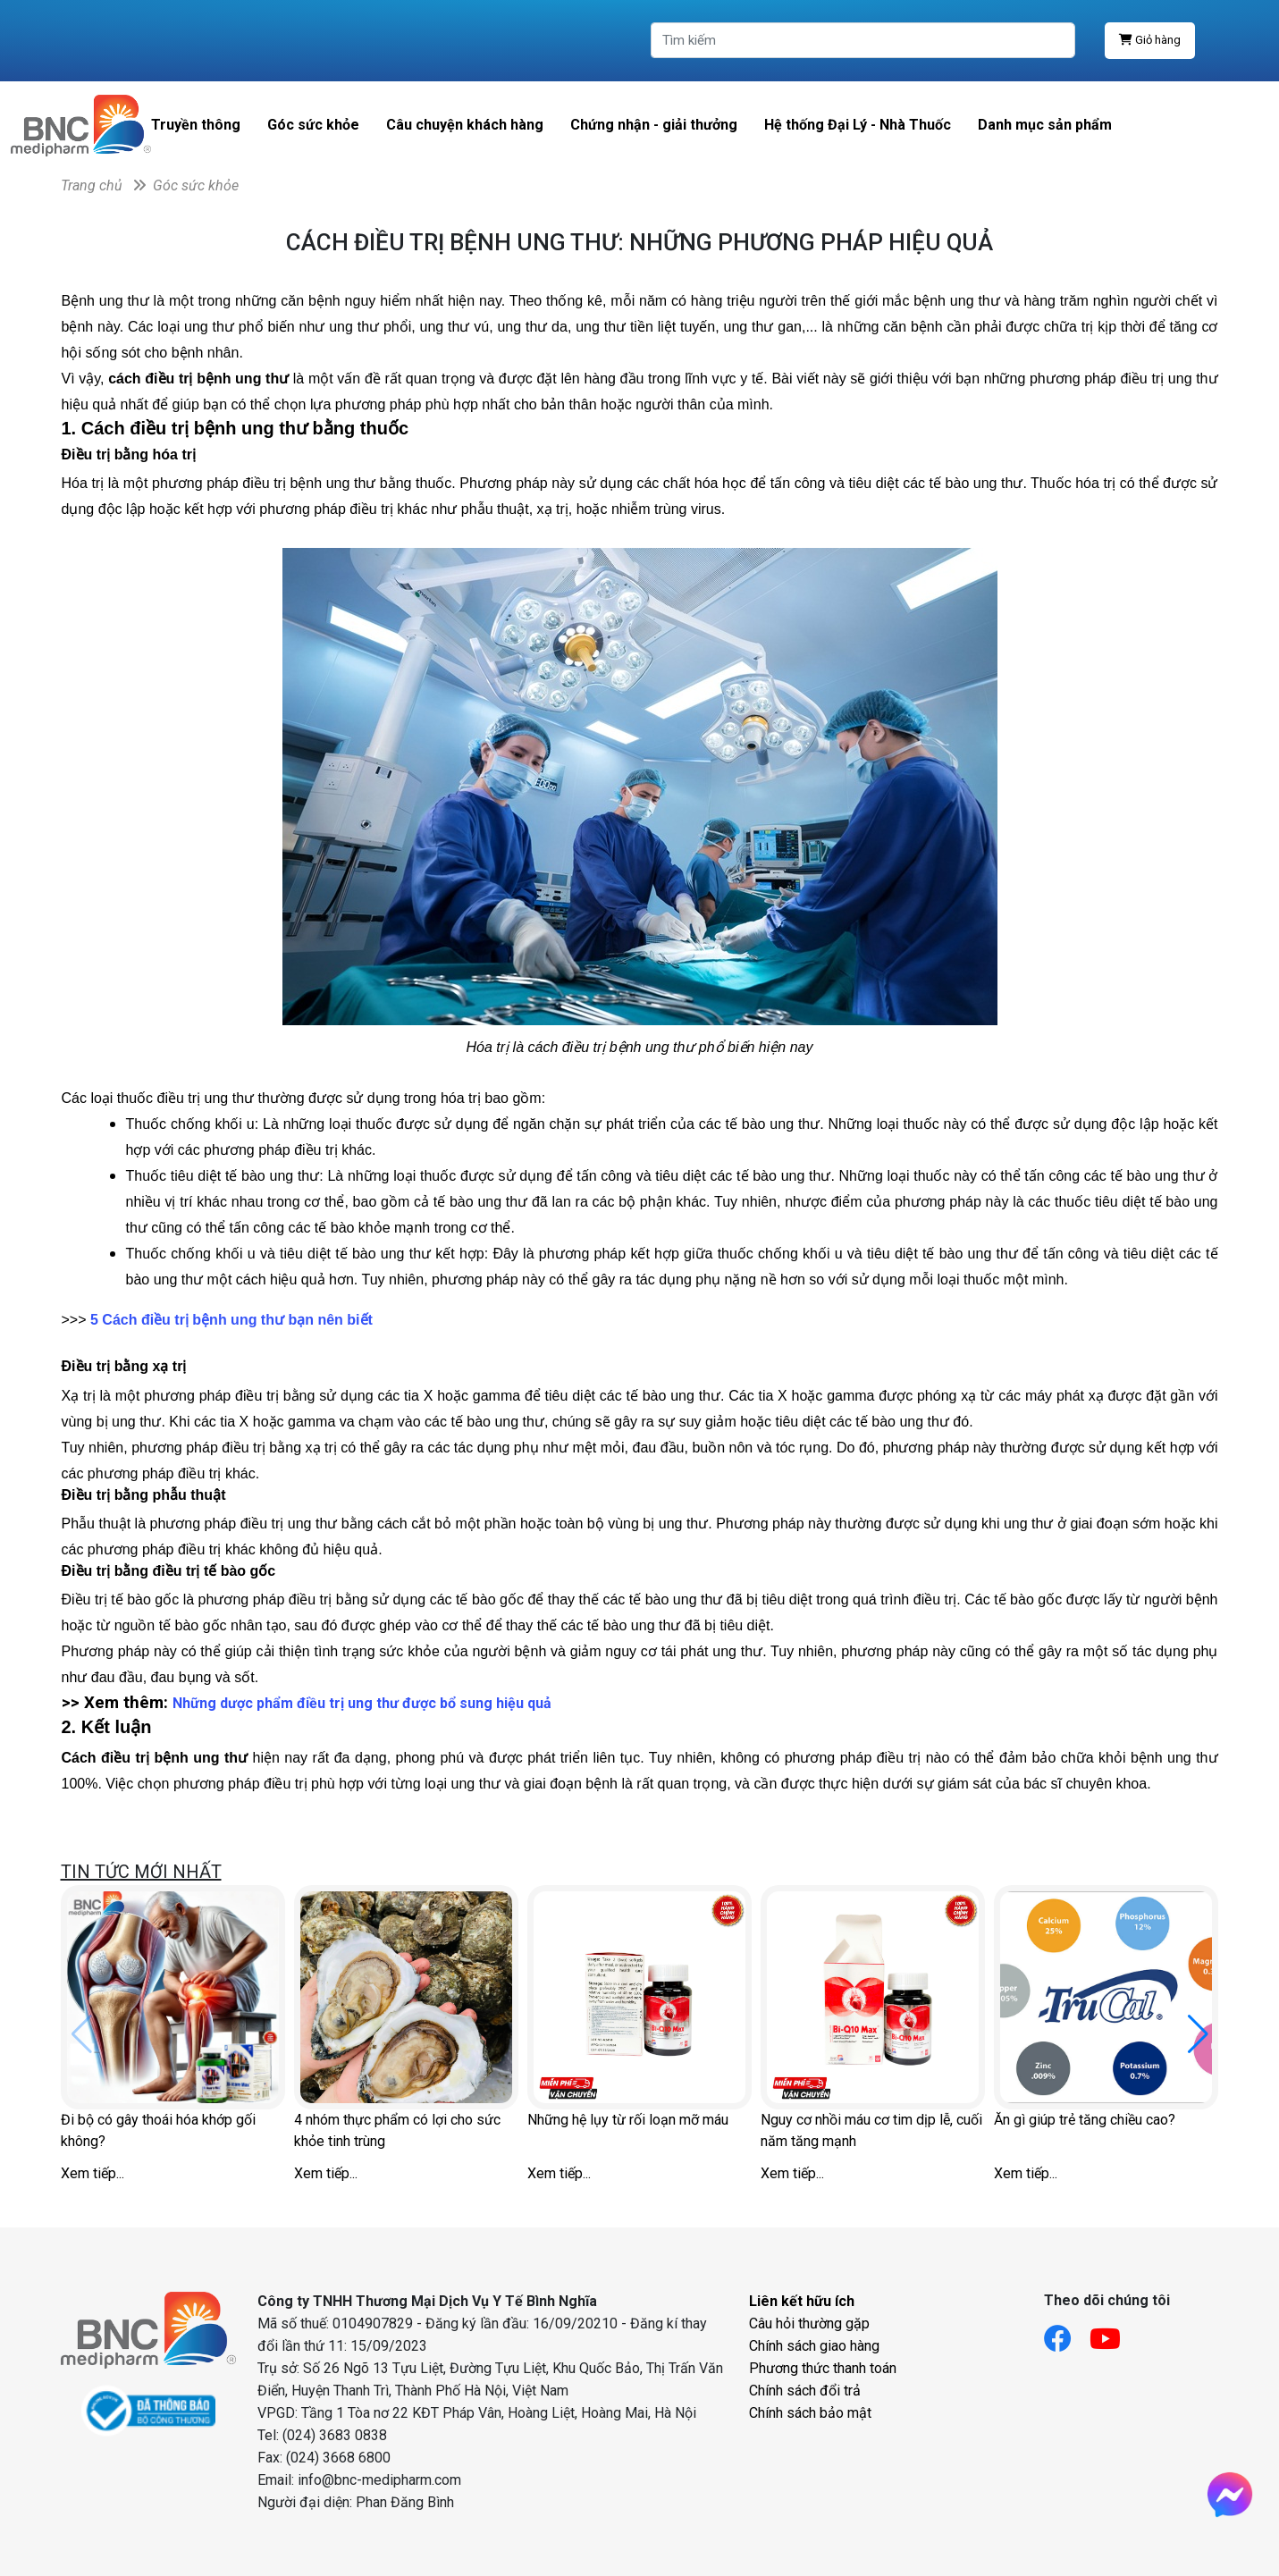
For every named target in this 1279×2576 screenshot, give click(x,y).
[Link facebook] (1067, 2333)
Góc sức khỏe (313, 124)
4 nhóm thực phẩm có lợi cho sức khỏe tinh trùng (397, 2130)
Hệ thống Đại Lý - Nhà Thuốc (857, 124)
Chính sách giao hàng (814, 2345)
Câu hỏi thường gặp (809, 2323)
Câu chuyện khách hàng (464, 124)
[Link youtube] (1114, 2333)
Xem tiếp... (92, 2173)
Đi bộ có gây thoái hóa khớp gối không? (158, 2130)
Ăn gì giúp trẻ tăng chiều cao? (1084, 2119)
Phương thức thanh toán (822, 2368)
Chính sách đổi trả (805, 2390)
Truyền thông (195, 124)
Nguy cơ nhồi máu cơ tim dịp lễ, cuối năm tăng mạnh (871, 2130)
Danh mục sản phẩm (1045, 124)
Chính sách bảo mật (810, 2412)
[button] (1198, 2034)
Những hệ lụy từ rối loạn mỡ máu (627, 2119)
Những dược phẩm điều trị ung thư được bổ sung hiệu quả (361, 1703)
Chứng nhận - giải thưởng (653, 124)
